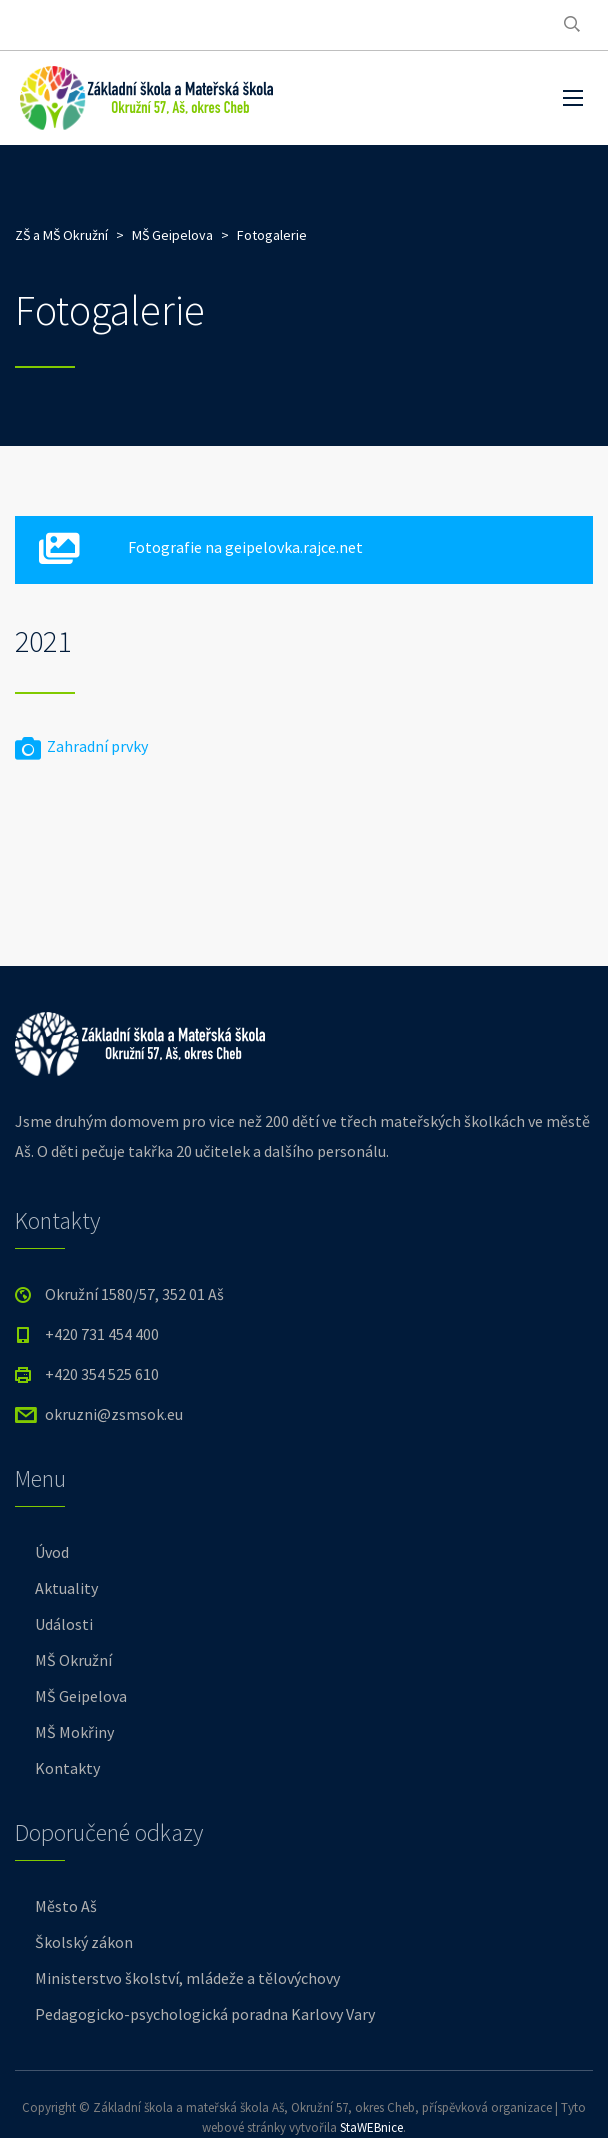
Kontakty (67, 1768)
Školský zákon (84, 1942)
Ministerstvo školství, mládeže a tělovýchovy (187, 1978)
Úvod (52, 1552)
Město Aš (66, 1906)
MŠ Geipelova (81, 1696)
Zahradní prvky (81, 746)
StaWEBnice (371, 2127)
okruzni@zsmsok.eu (114, 1414)
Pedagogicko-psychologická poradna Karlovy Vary (205, 2014)
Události (64, 1624)
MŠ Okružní (73, 1660)
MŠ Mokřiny (74, 1732)
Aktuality (66, 1588)
